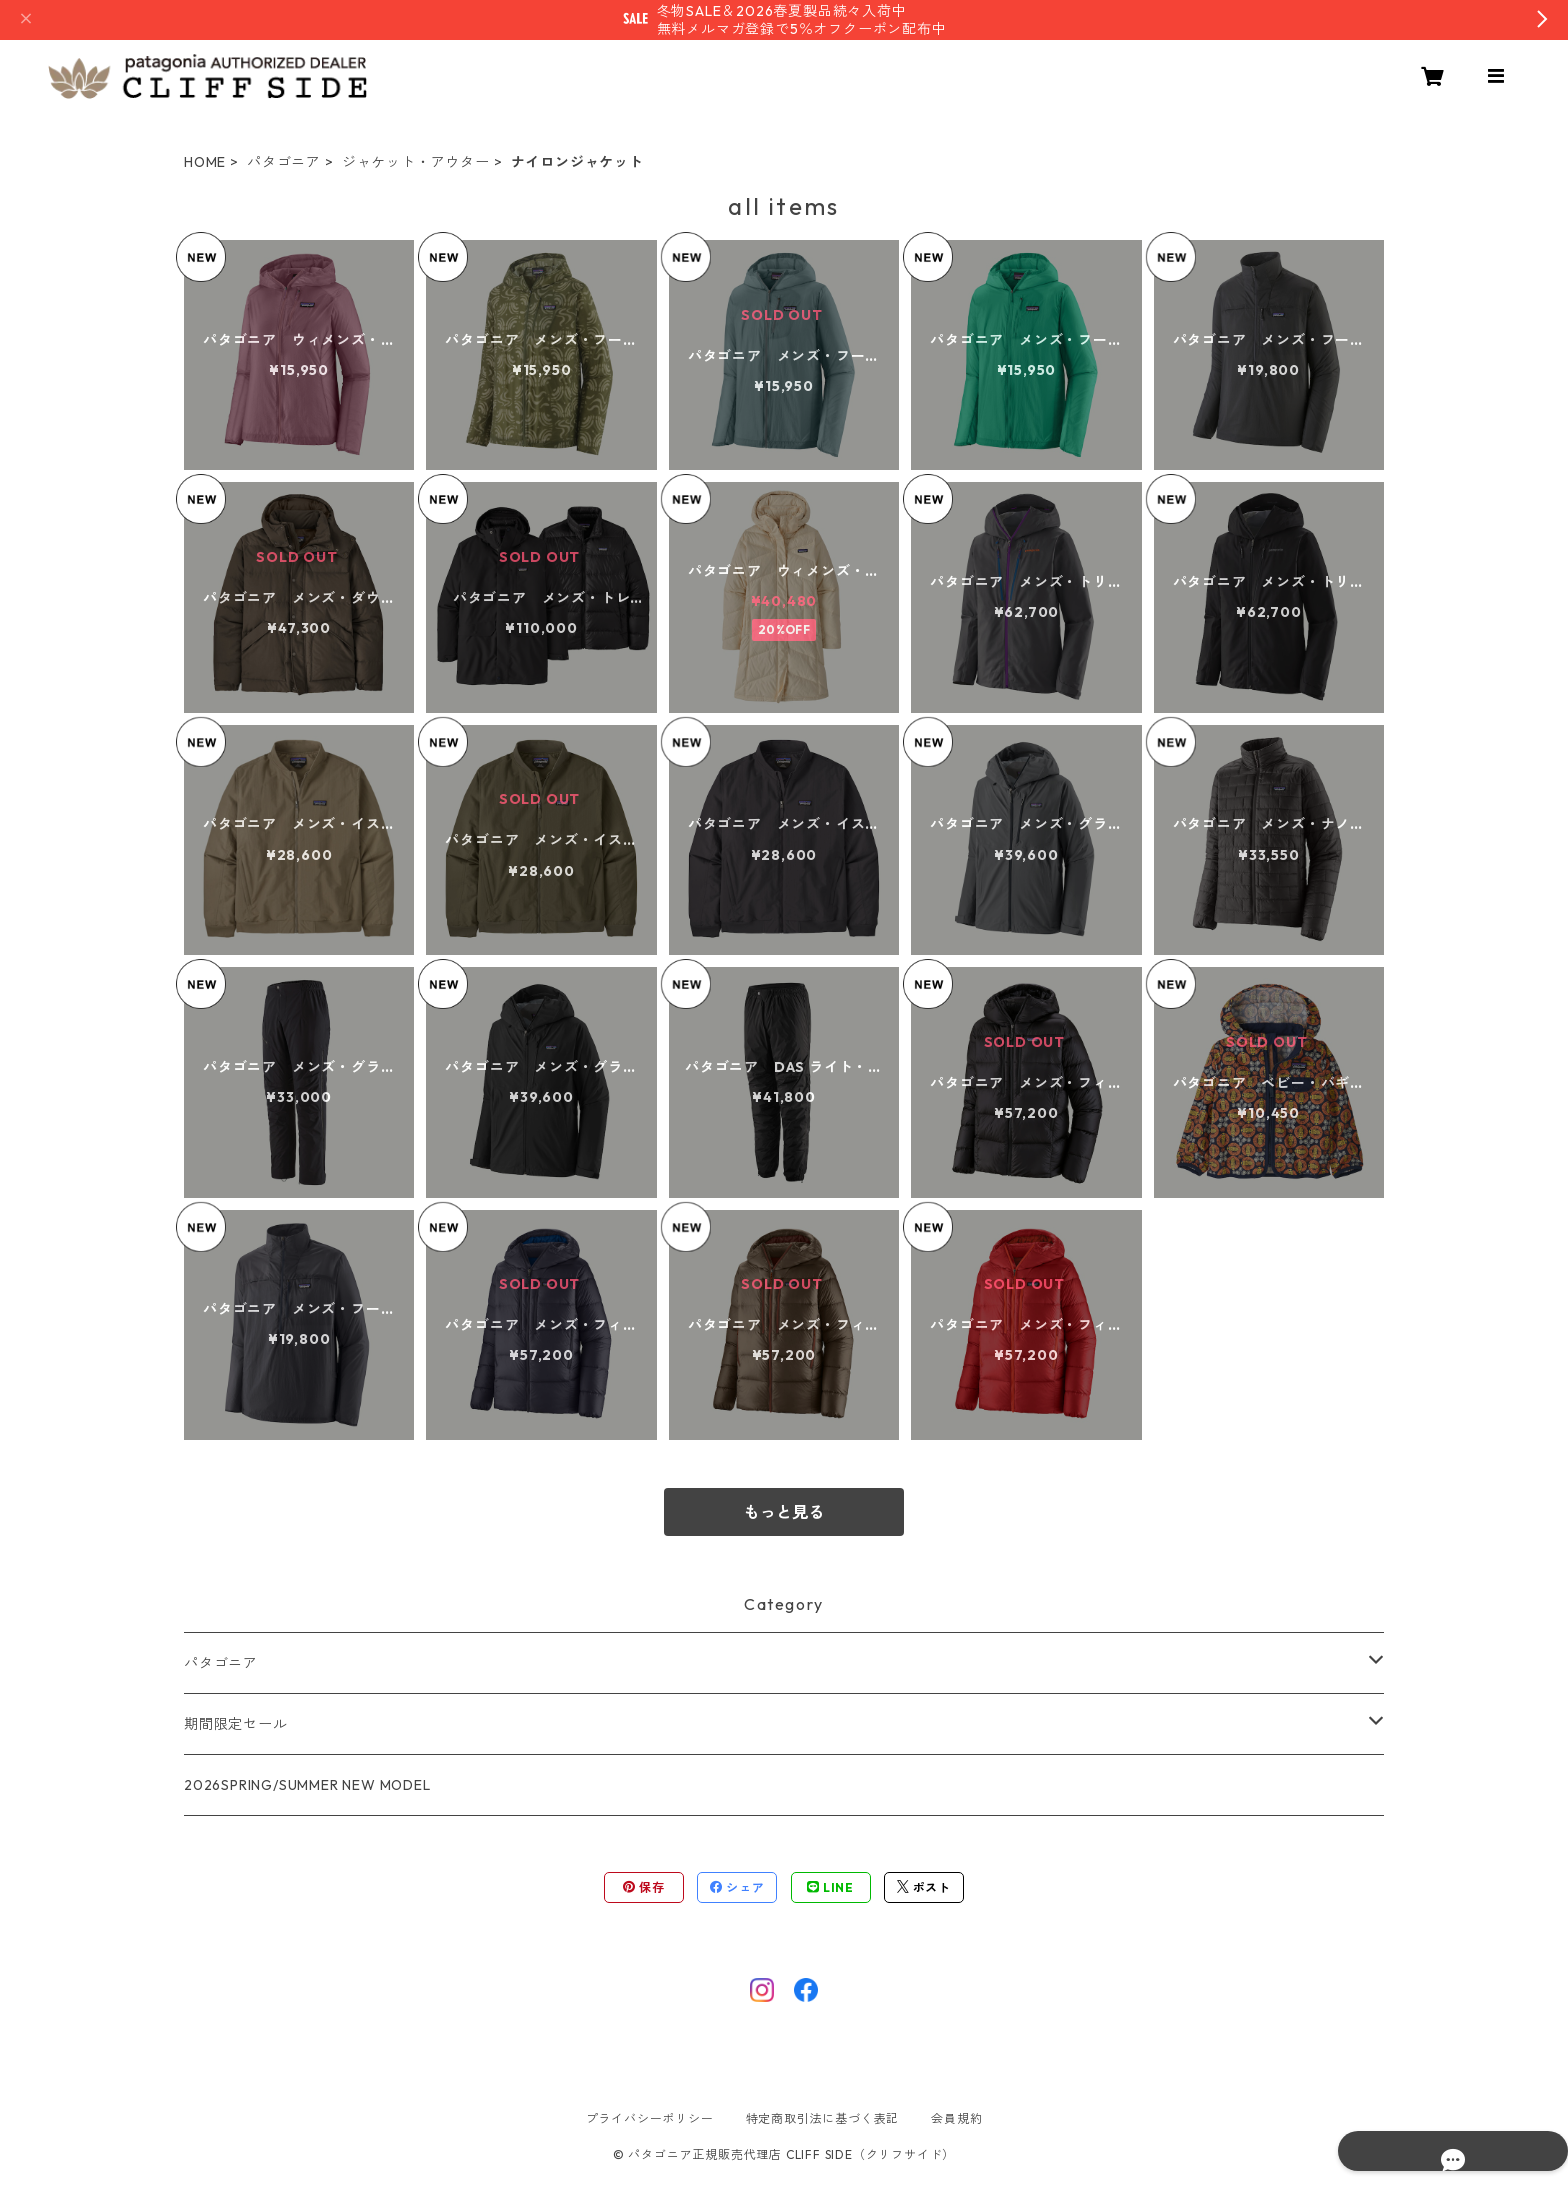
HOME (205, 162)
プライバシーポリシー (650, 2118)
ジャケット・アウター (416, 162)
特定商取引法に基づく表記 (823, 2118)
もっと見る (784, 1512)
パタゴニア (284, 162)
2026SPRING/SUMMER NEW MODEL (307, 1785)
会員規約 (956, 2118)
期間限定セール (236, 1724)
